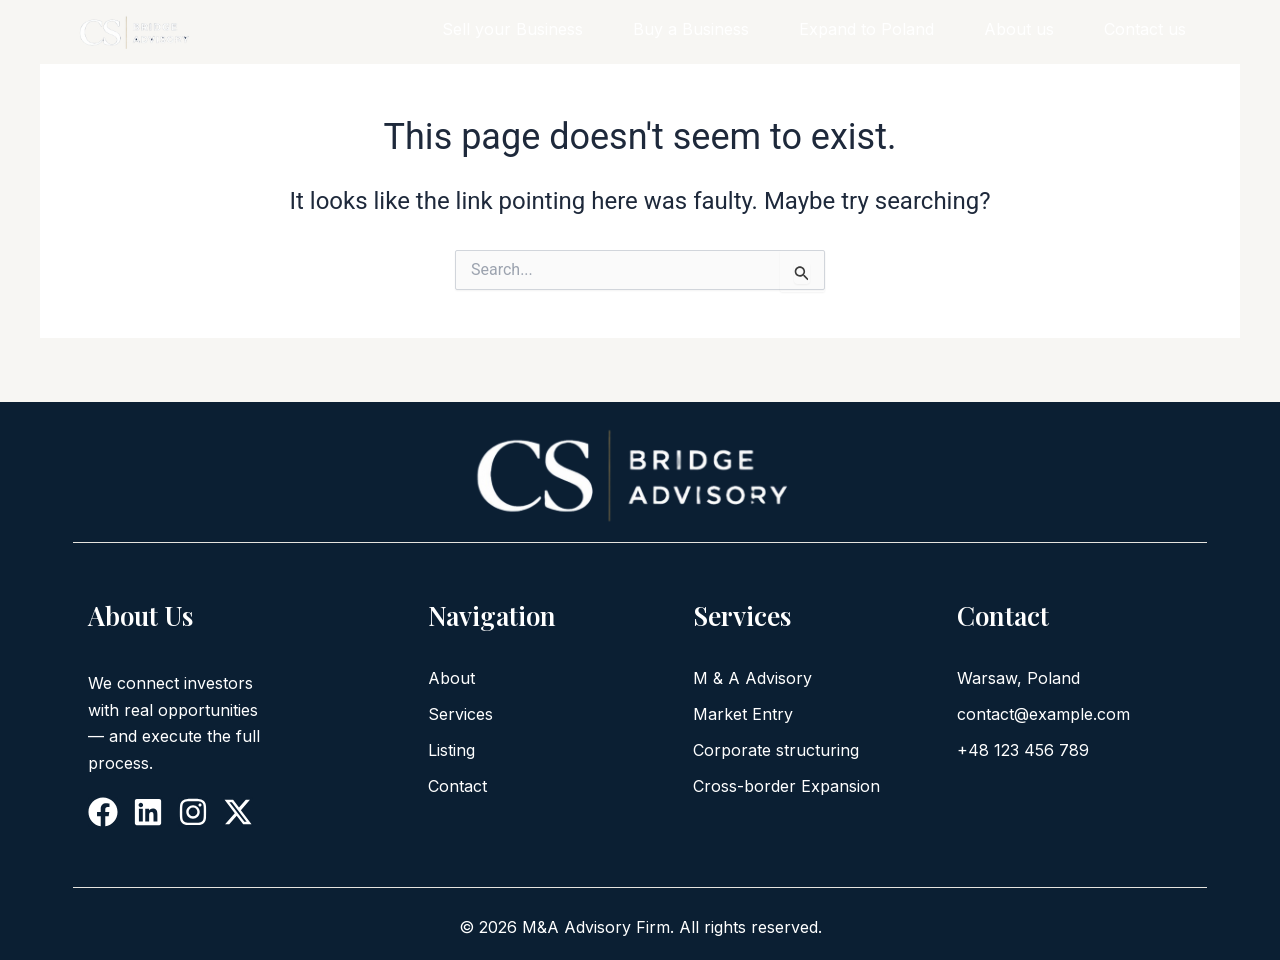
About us (1019, 29)
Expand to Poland (866, 29)
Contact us (1145, 29)
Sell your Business (512, 29)
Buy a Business (691, 29)
